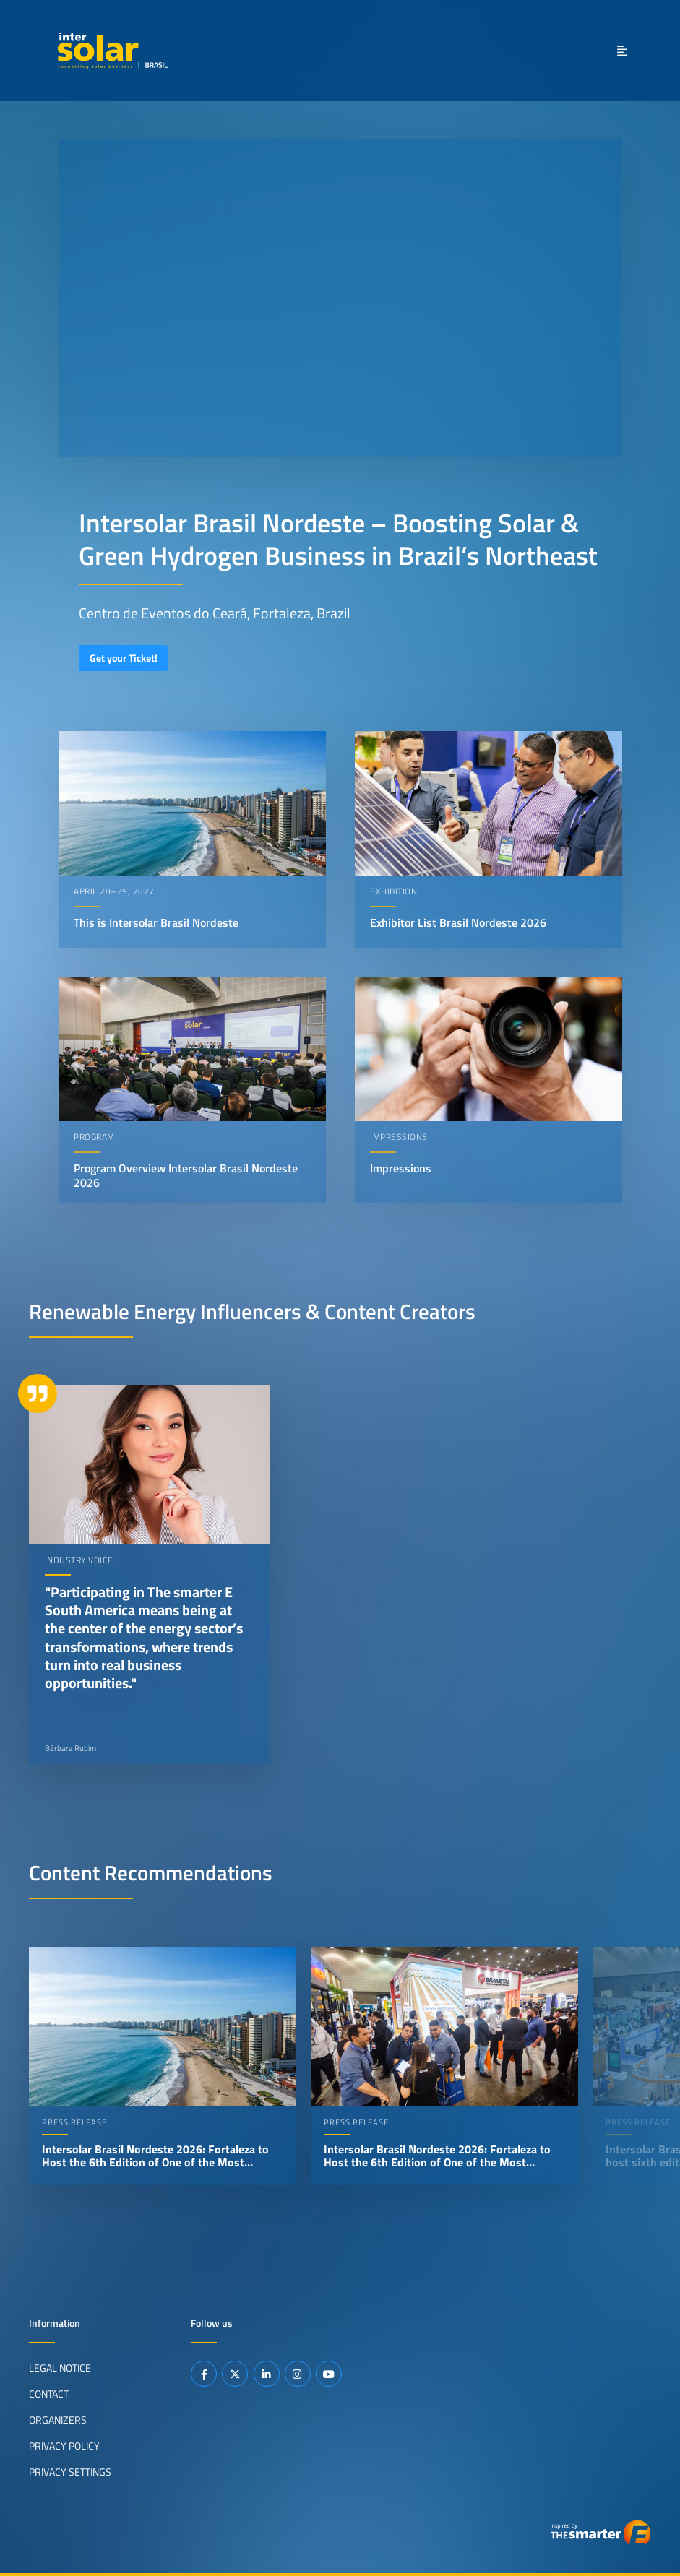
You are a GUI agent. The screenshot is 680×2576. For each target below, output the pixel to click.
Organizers (58, 2420)
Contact (49, 2394)
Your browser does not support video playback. (340, 298)
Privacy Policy (64, 2446)
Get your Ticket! (124, 658)
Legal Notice (60, 2368)
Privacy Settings (70, 2472)
